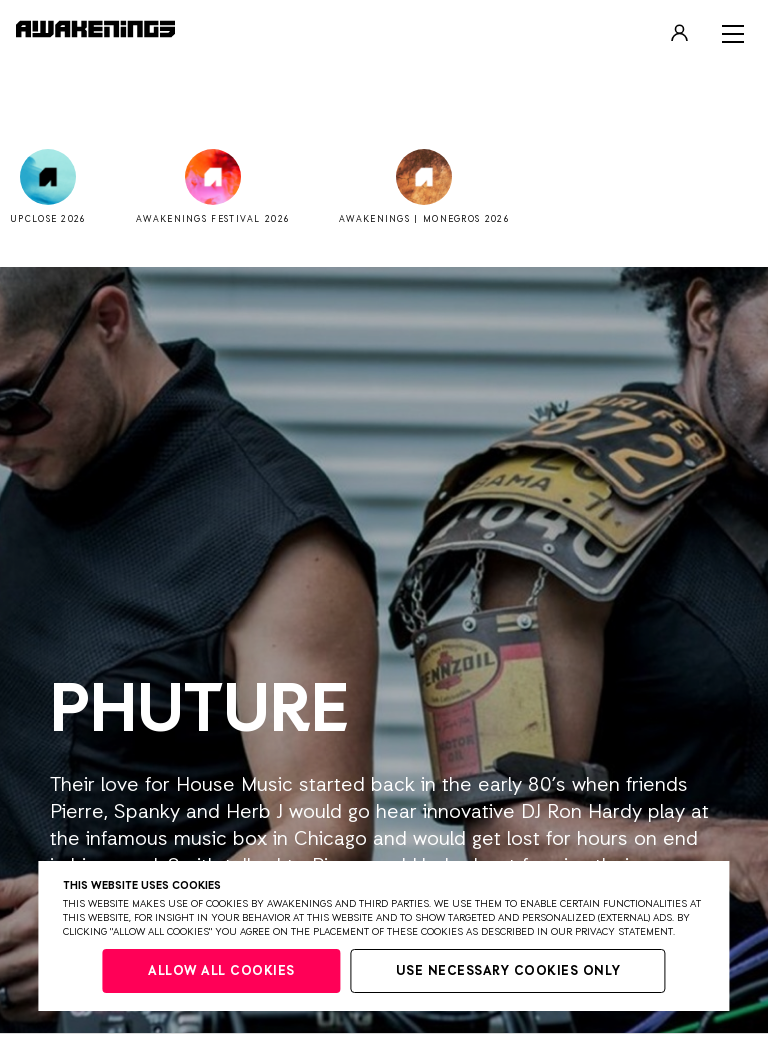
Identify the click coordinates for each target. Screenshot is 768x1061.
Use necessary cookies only (508, 971)
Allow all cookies (221, 971)
